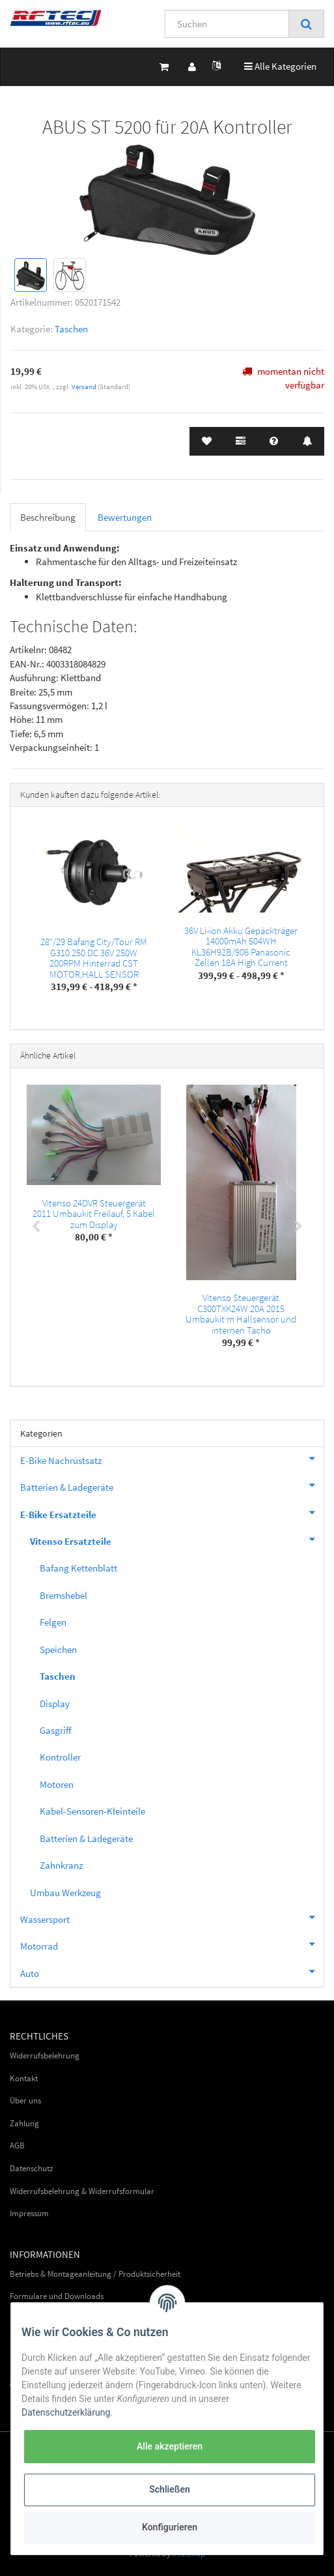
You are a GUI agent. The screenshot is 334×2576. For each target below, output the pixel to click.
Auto (172, 1971)
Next (298, 1226)
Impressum (29, 2213)
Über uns (25, 2100)
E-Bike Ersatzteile (172, 1513)
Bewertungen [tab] (125, 517)
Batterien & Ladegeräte (172, 1485)
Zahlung (24, 2123)
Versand (85, 386)
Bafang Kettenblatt (78, 1568)
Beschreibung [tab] (48, 517)
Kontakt (24, 2078)
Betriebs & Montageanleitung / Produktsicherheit (95, 2273)
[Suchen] (227, 24)
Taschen (71, 329)
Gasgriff (56, 1730)
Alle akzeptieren (169, 2446)
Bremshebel (63, 1595)
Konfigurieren (169, 2527)
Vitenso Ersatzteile (177, 1539)
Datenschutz (31, 2168)
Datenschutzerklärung (65, 2412)
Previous (35, 1226)
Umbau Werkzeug (65, 1892)
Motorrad (172, 1944)
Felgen (53, 1622)
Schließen (169, 2489)
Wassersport (172, 1917)
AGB (17, 2145)
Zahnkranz (61, 1865)
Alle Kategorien (280, 65)
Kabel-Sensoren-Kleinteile (92, 1811)
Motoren (57, 1784)
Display (55, 1703)
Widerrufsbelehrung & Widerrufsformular (82, 2191)
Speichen (58, 1649)
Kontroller (60, 1757)
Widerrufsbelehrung (44, 2055)
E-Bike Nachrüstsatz (172, 1459)
